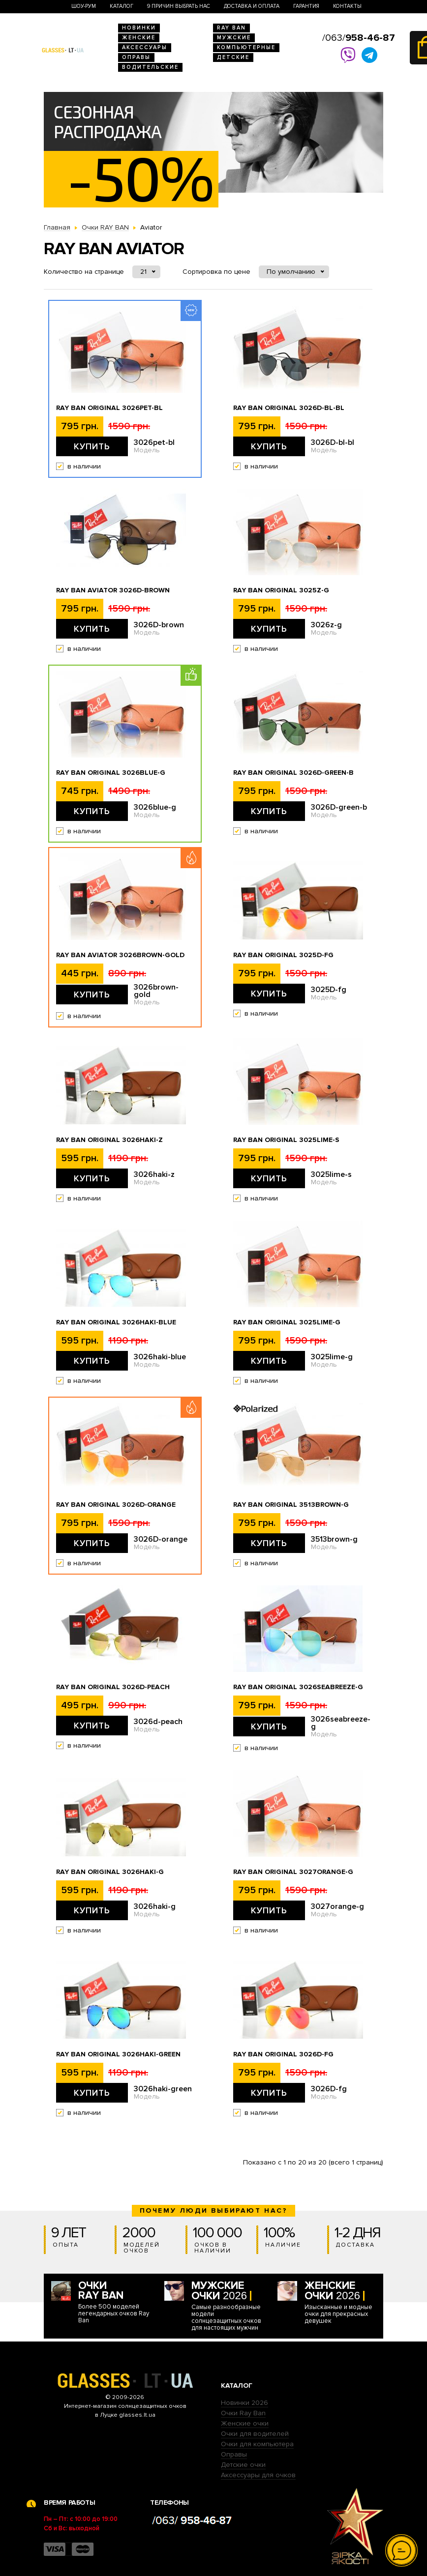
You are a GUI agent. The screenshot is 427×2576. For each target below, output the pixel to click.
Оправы (136, 57)
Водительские (150, 67)
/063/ (358, 38)
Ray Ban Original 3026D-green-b (293, 773)
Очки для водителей (255, 2434)
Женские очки (245, 2423)
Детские (233, 57)
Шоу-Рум (83, 6)
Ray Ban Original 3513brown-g (291, 1505)
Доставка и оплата (251, 6)
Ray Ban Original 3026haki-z (109, 1140)
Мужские (234, 37)
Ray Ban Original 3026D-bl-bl (288, 408)
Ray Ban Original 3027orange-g (293, 1872)
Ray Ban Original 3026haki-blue (116, 1322)
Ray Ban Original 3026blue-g (110, 773)
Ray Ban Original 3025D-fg (283, 955)
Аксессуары (144, 47)
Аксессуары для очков (258, 2475)
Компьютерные (246, 47)
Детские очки (243, 2464)
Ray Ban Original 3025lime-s (286, 1140)
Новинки (139, 28)
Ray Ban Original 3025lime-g (286, 1322)
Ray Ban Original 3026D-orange (116, 1505)
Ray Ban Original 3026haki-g (110, 1872)
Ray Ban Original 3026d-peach (113, 1687)
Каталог (121, 6)
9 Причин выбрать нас (178, 6)
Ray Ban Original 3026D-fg (283, 2054)
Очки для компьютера (257, 2444)
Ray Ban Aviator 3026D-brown (113, 590)
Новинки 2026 (244, 2403)
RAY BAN (231, 28)
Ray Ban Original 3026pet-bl (109, 408)
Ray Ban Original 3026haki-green (118, 2054)
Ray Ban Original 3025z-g (281, 590)
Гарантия (306, 6)
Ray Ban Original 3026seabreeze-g (298, 1687)
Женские (138, 37)
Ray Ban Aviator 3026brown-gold (120, 955)
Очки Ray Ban (243, 2413)
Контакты (347, 6)
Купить (92, 446)
